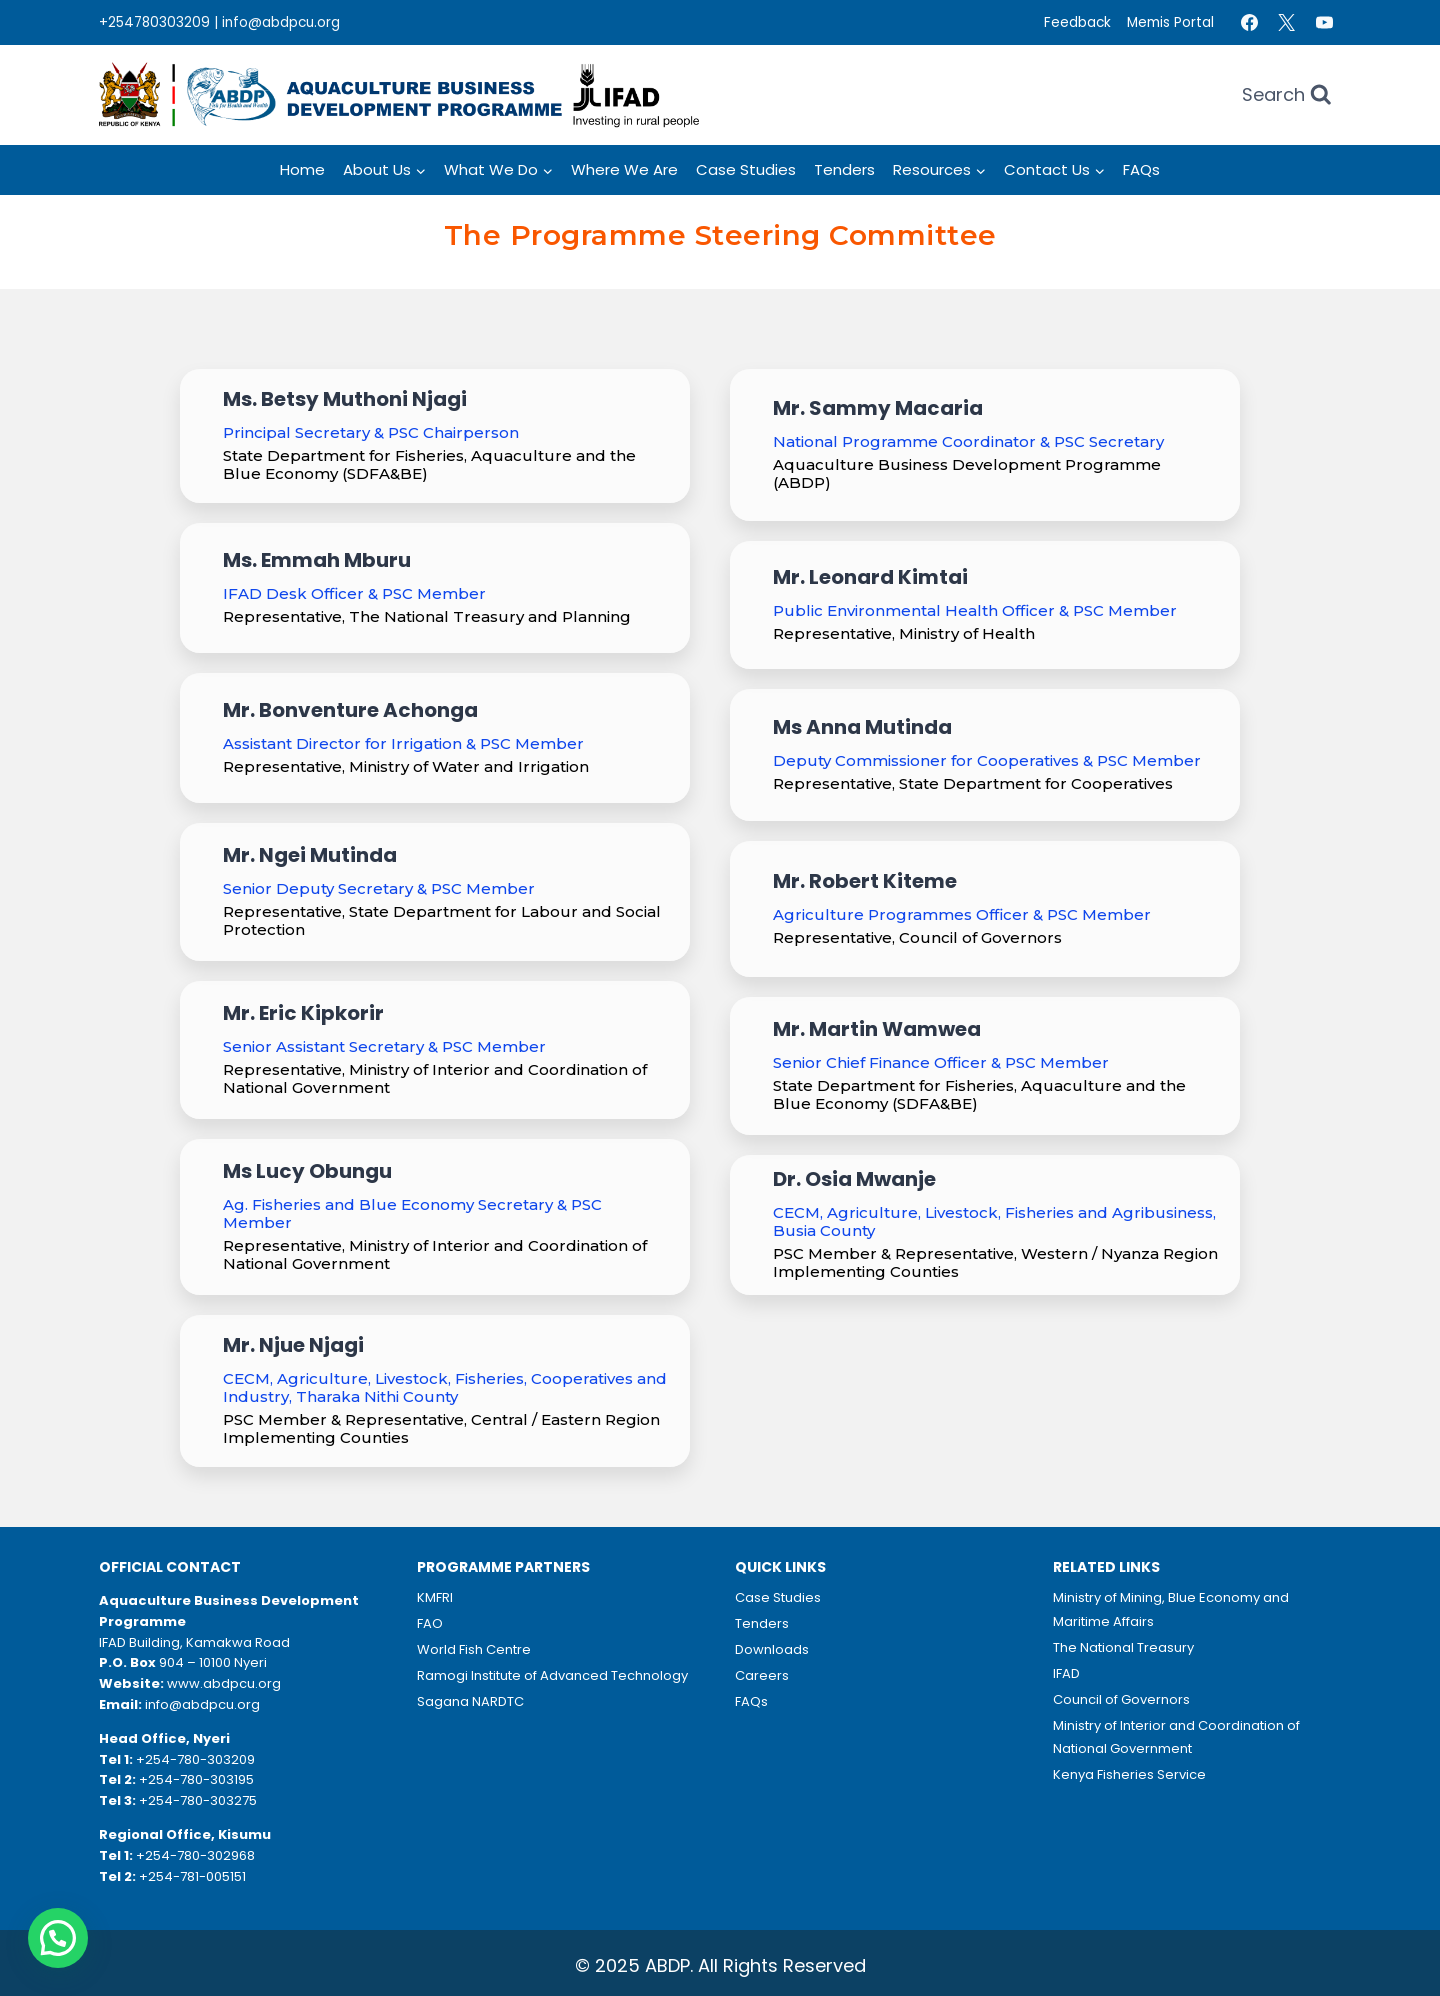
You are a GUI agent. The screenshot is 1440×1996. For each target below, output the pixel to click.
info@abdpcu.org (281, 22)
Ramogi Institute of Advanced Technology (552, 1675)
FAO (430, 1623)
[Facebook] (1249, 23)
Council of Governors (1121, 1699)
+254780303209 (154, 22)
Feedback (1077, 22)
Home (302, 169)
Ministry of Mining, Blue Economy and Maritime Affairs (1171, 1609)
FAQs (1141, 169)
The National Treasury (1123, 1647)
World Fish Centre (474, 1649)
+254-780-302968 (195, 1855)
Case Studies (746, 169)
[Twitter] (1287, 23)
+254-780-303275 (198, 1800)
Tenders (844, 169)
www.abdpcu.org (224, 1683)
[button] (58, 1938)
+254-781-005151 (192, 1876)
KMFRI (435, 1597)
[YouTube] (1324, 23)
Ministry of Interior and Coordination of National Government (1176, 1737)
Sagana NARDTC (470, 1701)
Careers (762, 1675)
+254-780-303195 (196, 1779)
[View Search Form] (1287, 95)
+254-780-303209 (195, 1759)
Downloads (772, 1649)
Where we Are (624, 169)
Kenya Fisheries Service (1129, 1774)
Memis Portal (1170, 22)
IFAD (1066, 1673)
